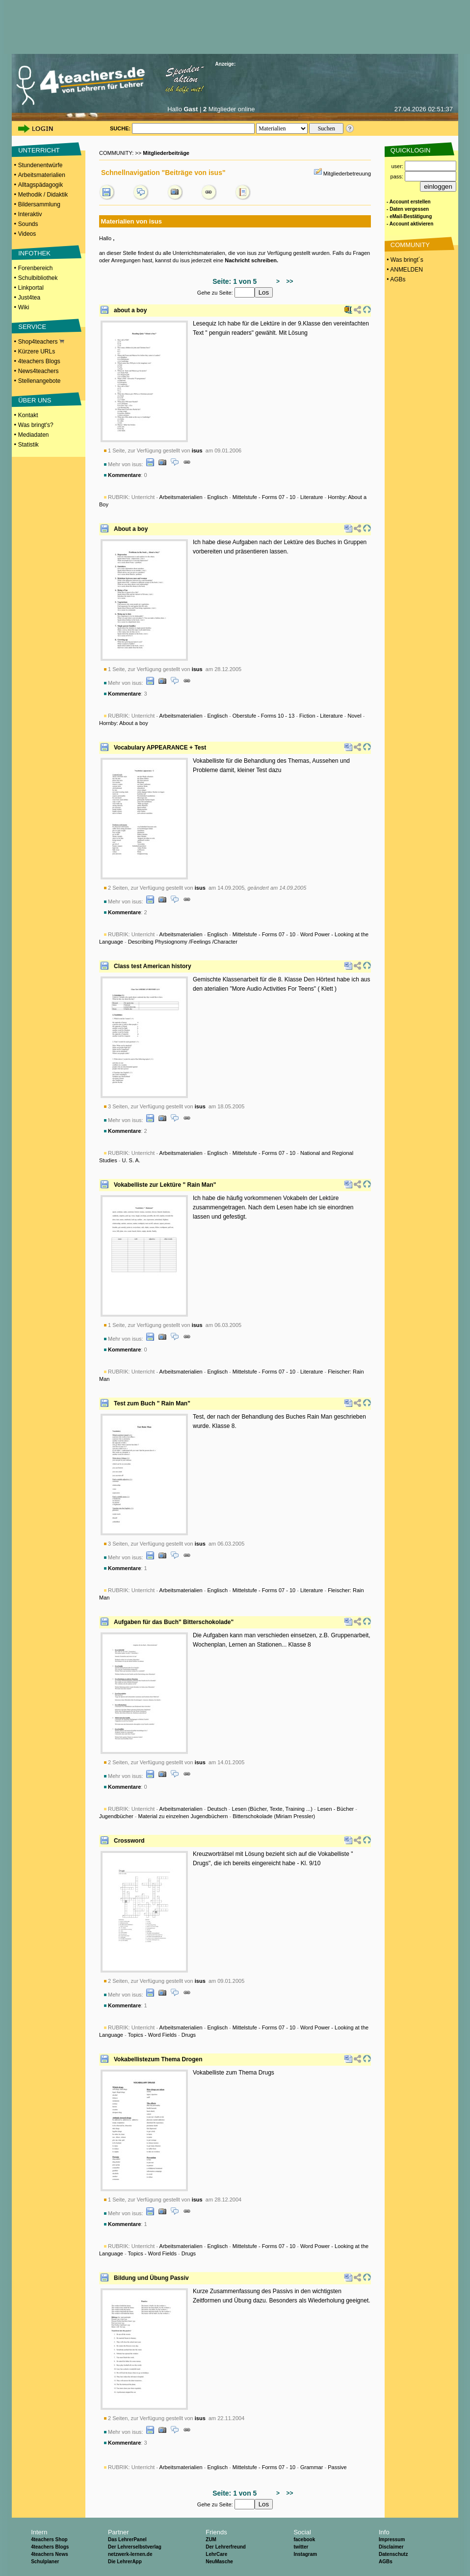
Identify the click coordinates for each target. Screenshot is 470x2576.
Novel (355, 716)
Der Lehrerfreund (226, 2547)
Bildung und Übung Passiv (151, 2278)
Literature (311, 497)
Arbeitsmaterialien (41, 175)
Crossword (129, 1840)
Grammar (311, 2467)
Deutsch (217, 1809)
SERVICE (32, 326)
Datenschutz (393, 2554)
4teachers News (49, 2554)
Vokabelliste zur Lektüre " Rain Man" (165, 1184)
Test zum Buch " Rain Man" (152, 1403)
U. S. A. (131, 1160)
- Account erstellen (409, 201)
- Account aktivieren (410, 223)
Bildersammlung (39, 204)
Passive (337, 2467)
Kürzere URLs (36, 351)
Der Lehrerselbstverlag (134, 2547)
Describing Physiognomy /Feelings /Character (182, 942)
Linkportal (31, 287)
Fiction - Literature (321, 716)
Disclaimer (391, 2547)
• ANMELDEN (404, 269)
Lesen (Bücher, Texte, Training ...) (272, 1809)
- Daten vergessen (408, 209)
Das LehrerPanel (127, 2539)
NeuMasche (219, 2561)
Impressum (392, 2539)
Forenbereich (35, 268)
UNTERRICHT (39, 150)
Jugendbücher (116, 1816)
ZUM (211, 2539)
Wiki (23, 307)
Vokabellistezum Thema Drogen (158, 2059)
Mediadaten (33, 434)
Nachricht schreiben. (251, 260)
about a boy (130, 310)
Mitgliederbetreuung (347, 173)
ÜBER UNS (34, 400)
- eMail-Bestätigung (409, 216)
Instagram (305, 2554)
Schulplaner (45, 2561)
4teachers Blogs (39, 361)
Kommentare (124, 475)
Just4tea (29, 297)
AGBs (385, 2561)
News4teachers (38, 371)
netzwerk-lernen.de (130, 2554)
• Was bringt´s (404, 259)
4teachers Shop (49, 2539)
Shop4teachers (41, 341)
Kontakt (28, 415)
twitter (300, 2547)
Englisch (217, 497)
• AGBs (395, 279)
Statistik (28, 444)
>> (288, 281)
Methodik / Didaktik (43, 194)
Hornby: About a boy (123, 723)
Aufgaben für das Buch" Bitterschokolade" (174, 1622)
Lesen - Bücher (335, 1809)
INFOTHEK (34, 253)
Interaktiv (30, 214)
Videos (27, 233)
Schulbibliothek (38, 278)
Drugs (189, 2035)
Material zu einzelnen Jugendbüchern (183, 1816)
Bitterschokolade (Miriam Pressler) (274, 1816)
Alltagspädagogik (40, 184)
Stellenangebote (39, 380)
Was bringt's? (35, 425)
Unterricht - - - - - (239, 2467)
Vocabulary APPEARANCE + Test (160, 747)
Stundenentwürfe (40, 165)
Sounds (28, 224)
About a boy (131, 528)
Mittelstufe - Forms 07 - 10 (264, 497)
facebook (304, 2539)
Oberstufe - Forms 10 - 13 (264, 716)
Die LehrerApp (125, 2561)
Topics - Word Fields (152, 2035)
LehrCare (216, 2554)
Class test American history (152, 966)
